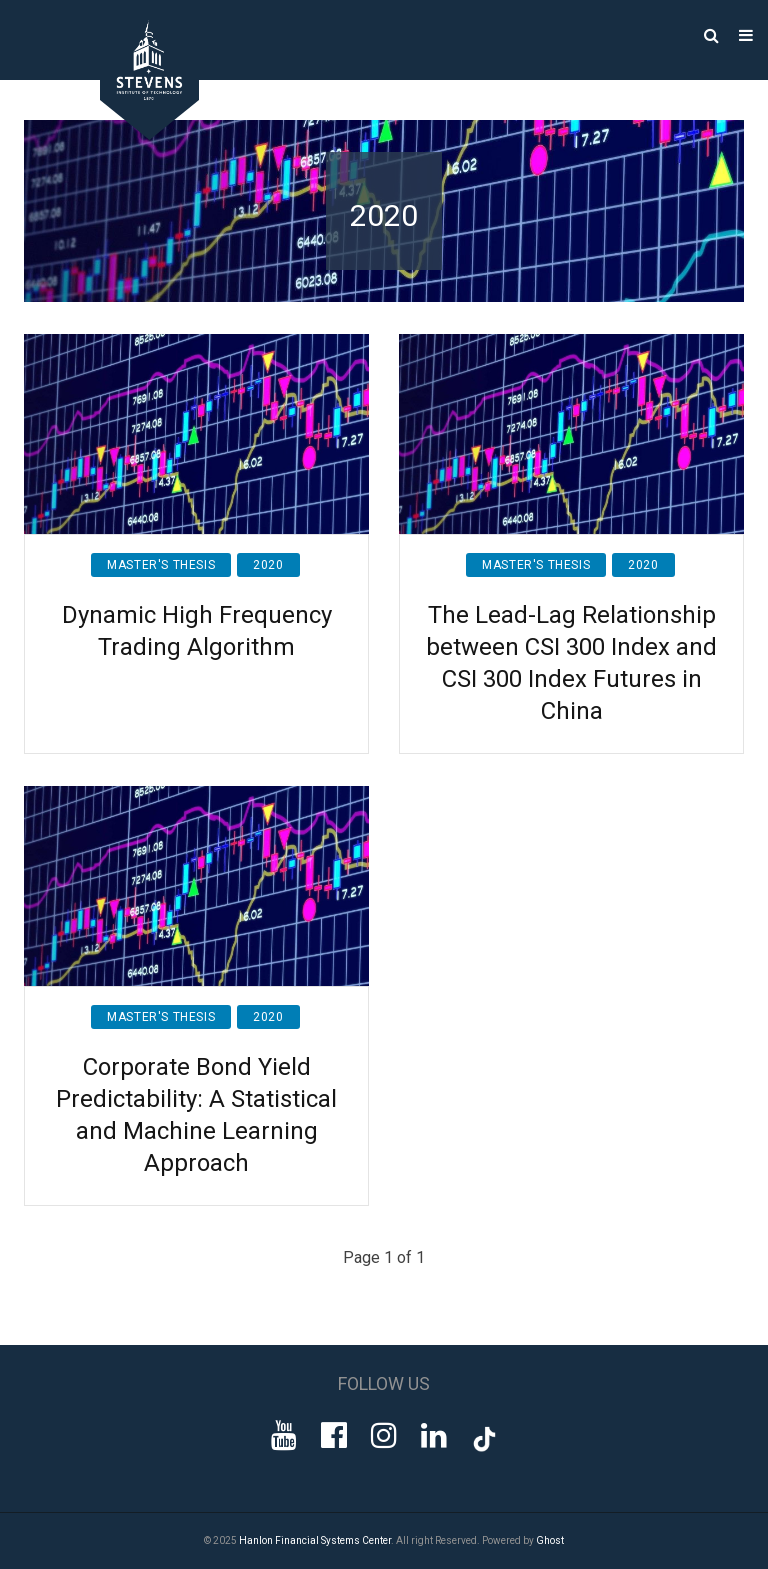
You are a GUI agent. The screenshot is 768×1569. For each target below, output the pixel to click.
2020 (268, 565)
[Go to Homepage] (135, 134)
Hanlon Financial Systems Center (315, 1540)
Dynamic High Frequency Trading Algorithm (197, 631)
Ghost (550, 1540)
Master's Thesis (161, 565)
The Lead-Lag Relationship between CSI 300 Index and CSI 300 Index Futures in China (571, 663)
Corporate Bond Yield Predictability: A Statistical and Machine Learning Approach (196, 1115)
